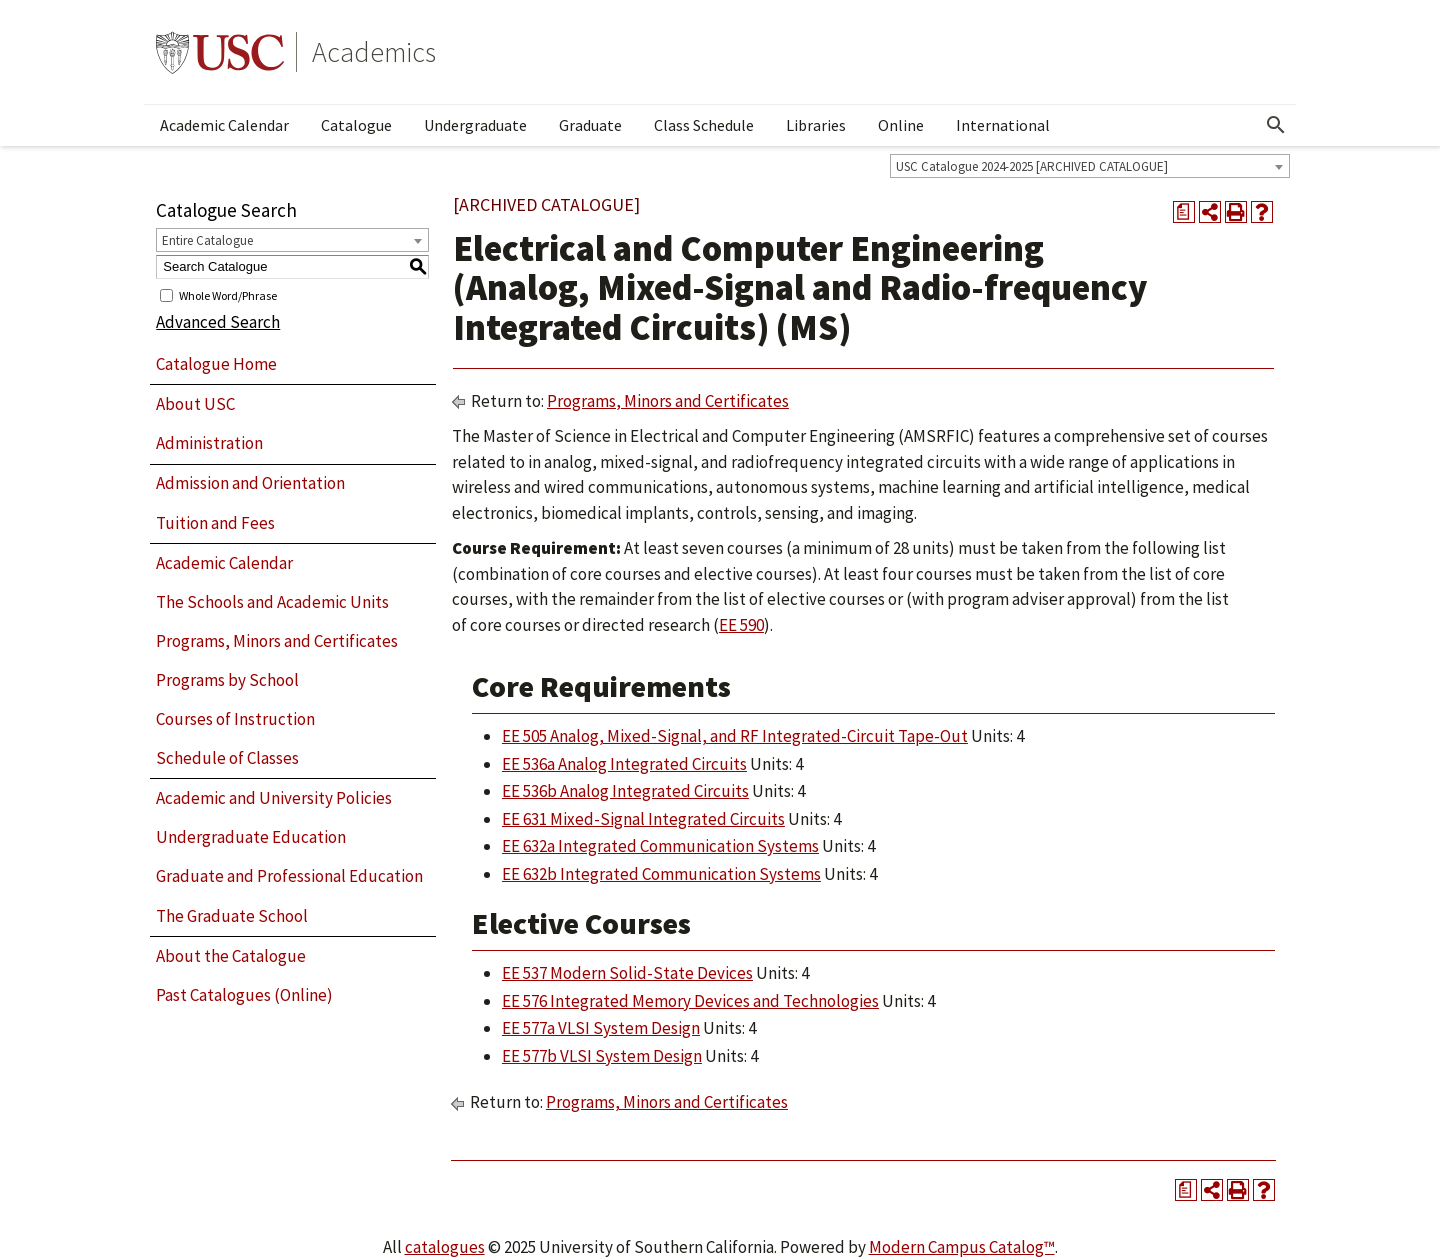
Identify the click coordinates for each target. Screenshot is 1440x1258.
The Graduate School (232, 916)
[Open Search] (1276, 125)
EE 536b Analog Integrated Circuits (625, 791)
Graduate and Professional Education (289, 876)
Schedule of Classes (227, 758)
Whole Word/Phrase (228, 294)
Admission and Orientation (250, 483)
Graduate (590, 125)
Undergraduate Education (251, 837)
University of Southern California (220, 52)
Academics (374, 52)
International (1003, 125)
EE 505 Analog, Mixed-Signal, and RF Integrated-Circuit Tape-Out (735, 736)
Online (901, 125)
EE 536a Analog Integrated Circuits (624, 764)
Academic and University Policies (274, 798)
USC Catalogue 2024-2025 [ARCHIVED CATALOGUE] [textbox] (1032, 166)
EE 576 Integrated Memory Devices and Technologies (690, 1001)
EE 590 (741, 625)
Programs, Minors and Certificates (277, 641)
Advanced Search (218, 322)
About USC (195, 404)
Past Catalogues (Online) (244, 995)
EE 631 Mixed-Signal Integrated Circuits (643, 819)
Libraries (816, 125)
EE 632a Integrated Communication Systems (660, 846)
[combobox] (1090, 166)
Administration (209, 443)
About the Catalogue (231, 956)
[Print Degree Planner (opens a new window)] (1184, 212)
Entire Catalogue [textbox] (207, 240)
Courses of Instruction (235, 719)
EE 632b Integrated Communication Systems (661, 874)
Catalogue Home (216, 364)
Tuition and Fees (215, 523)
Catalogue (356, 125)
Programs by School (227, 680)
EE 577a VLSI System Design (601, 1028)
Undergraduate (475, 125)
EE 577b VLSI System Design (602, 1056)
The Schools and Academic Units (272, 602)
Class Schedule (704, 125)
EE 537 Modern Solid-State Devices (627, 973)
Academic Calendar (224, 125)
